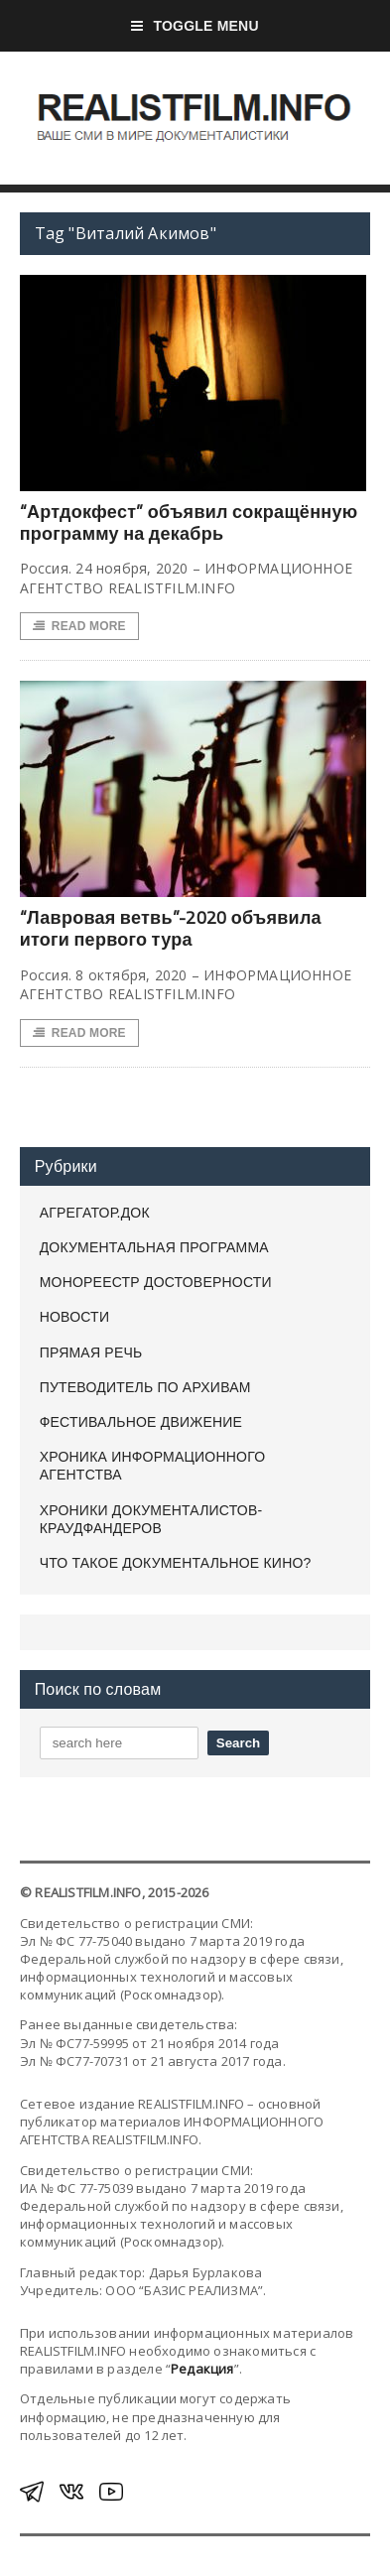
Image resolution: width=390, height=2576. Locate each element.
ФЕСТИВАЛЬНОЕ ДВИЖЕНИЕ (141, 1422)
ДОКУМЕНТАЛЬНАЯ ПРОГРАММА (154, 1247)
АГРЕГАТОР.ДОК (95, 1213)
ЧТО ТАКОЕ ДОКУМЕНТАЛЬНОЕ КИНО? (176, 1563)
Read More (79, 626)
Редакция (202, 2369)
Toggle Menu (195, 26)
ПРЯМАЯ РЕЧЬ (91, 1352)
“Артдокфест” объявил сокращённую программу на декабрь (189, 522)
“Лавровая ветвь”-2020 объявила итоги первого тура (171, 928)
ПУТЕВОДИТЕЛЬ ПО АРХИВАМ (145, 1387)
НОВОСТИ (75, 1317)
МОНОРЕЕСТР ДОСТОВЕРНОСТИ (156, 1282)
